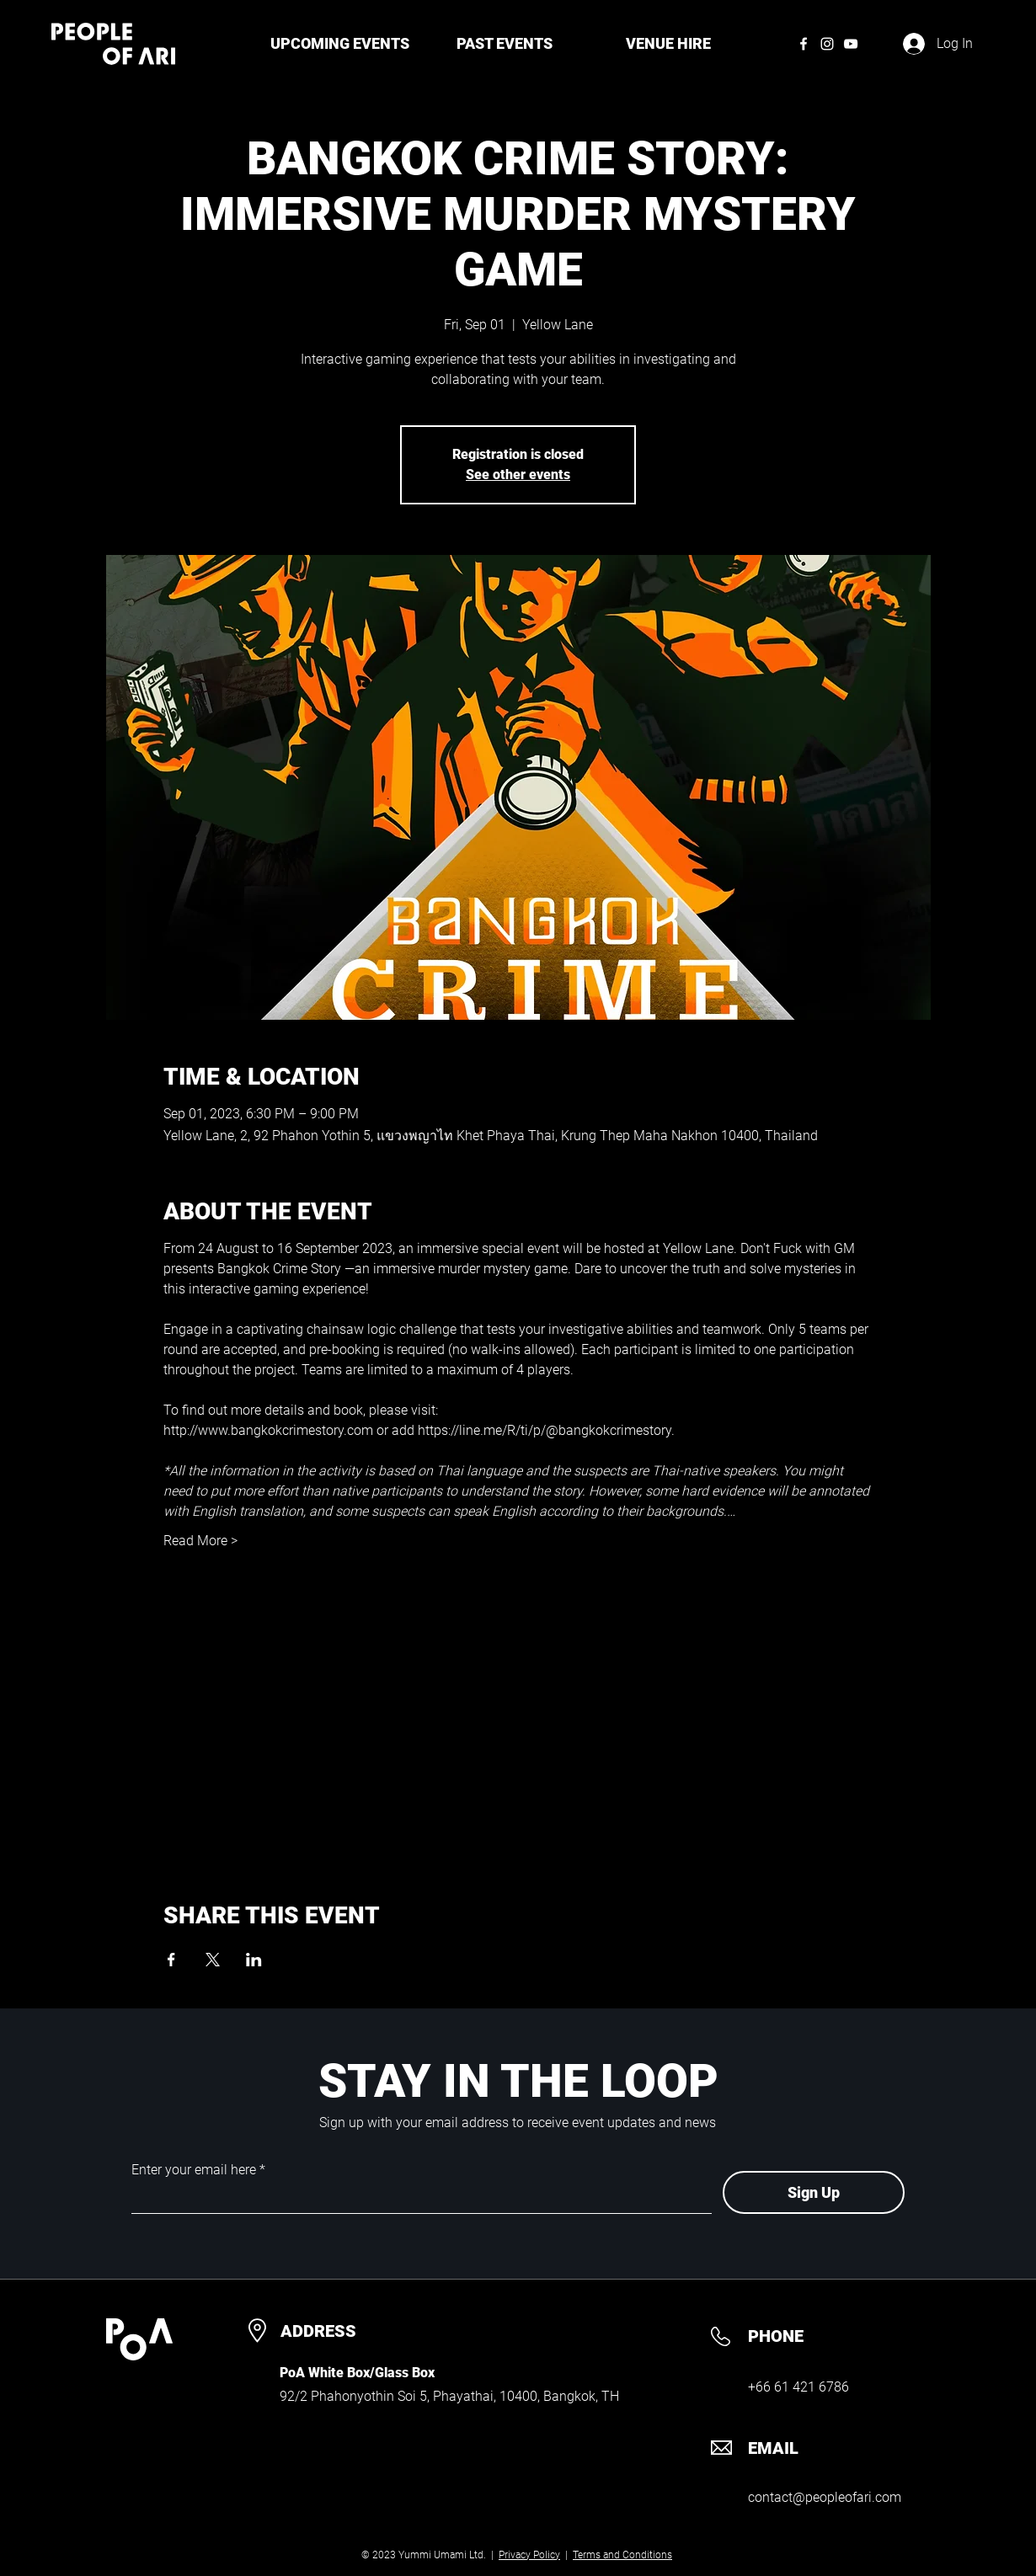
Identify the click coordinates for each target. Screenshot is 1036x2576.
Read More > (200, 1541)
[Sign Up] (814, 2192)
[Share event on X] (213, 1959)
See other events (518, 475)
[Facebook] (803, 43)
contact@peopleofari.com (824, 2497)
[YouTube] (850, 43)
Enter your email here (193, 2170)
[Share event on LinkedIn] (254, 1959)
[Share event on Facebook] (171, 1959)
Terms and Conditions (622, 2555)
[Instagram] (827, 43)
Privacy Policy (529, 2555)
